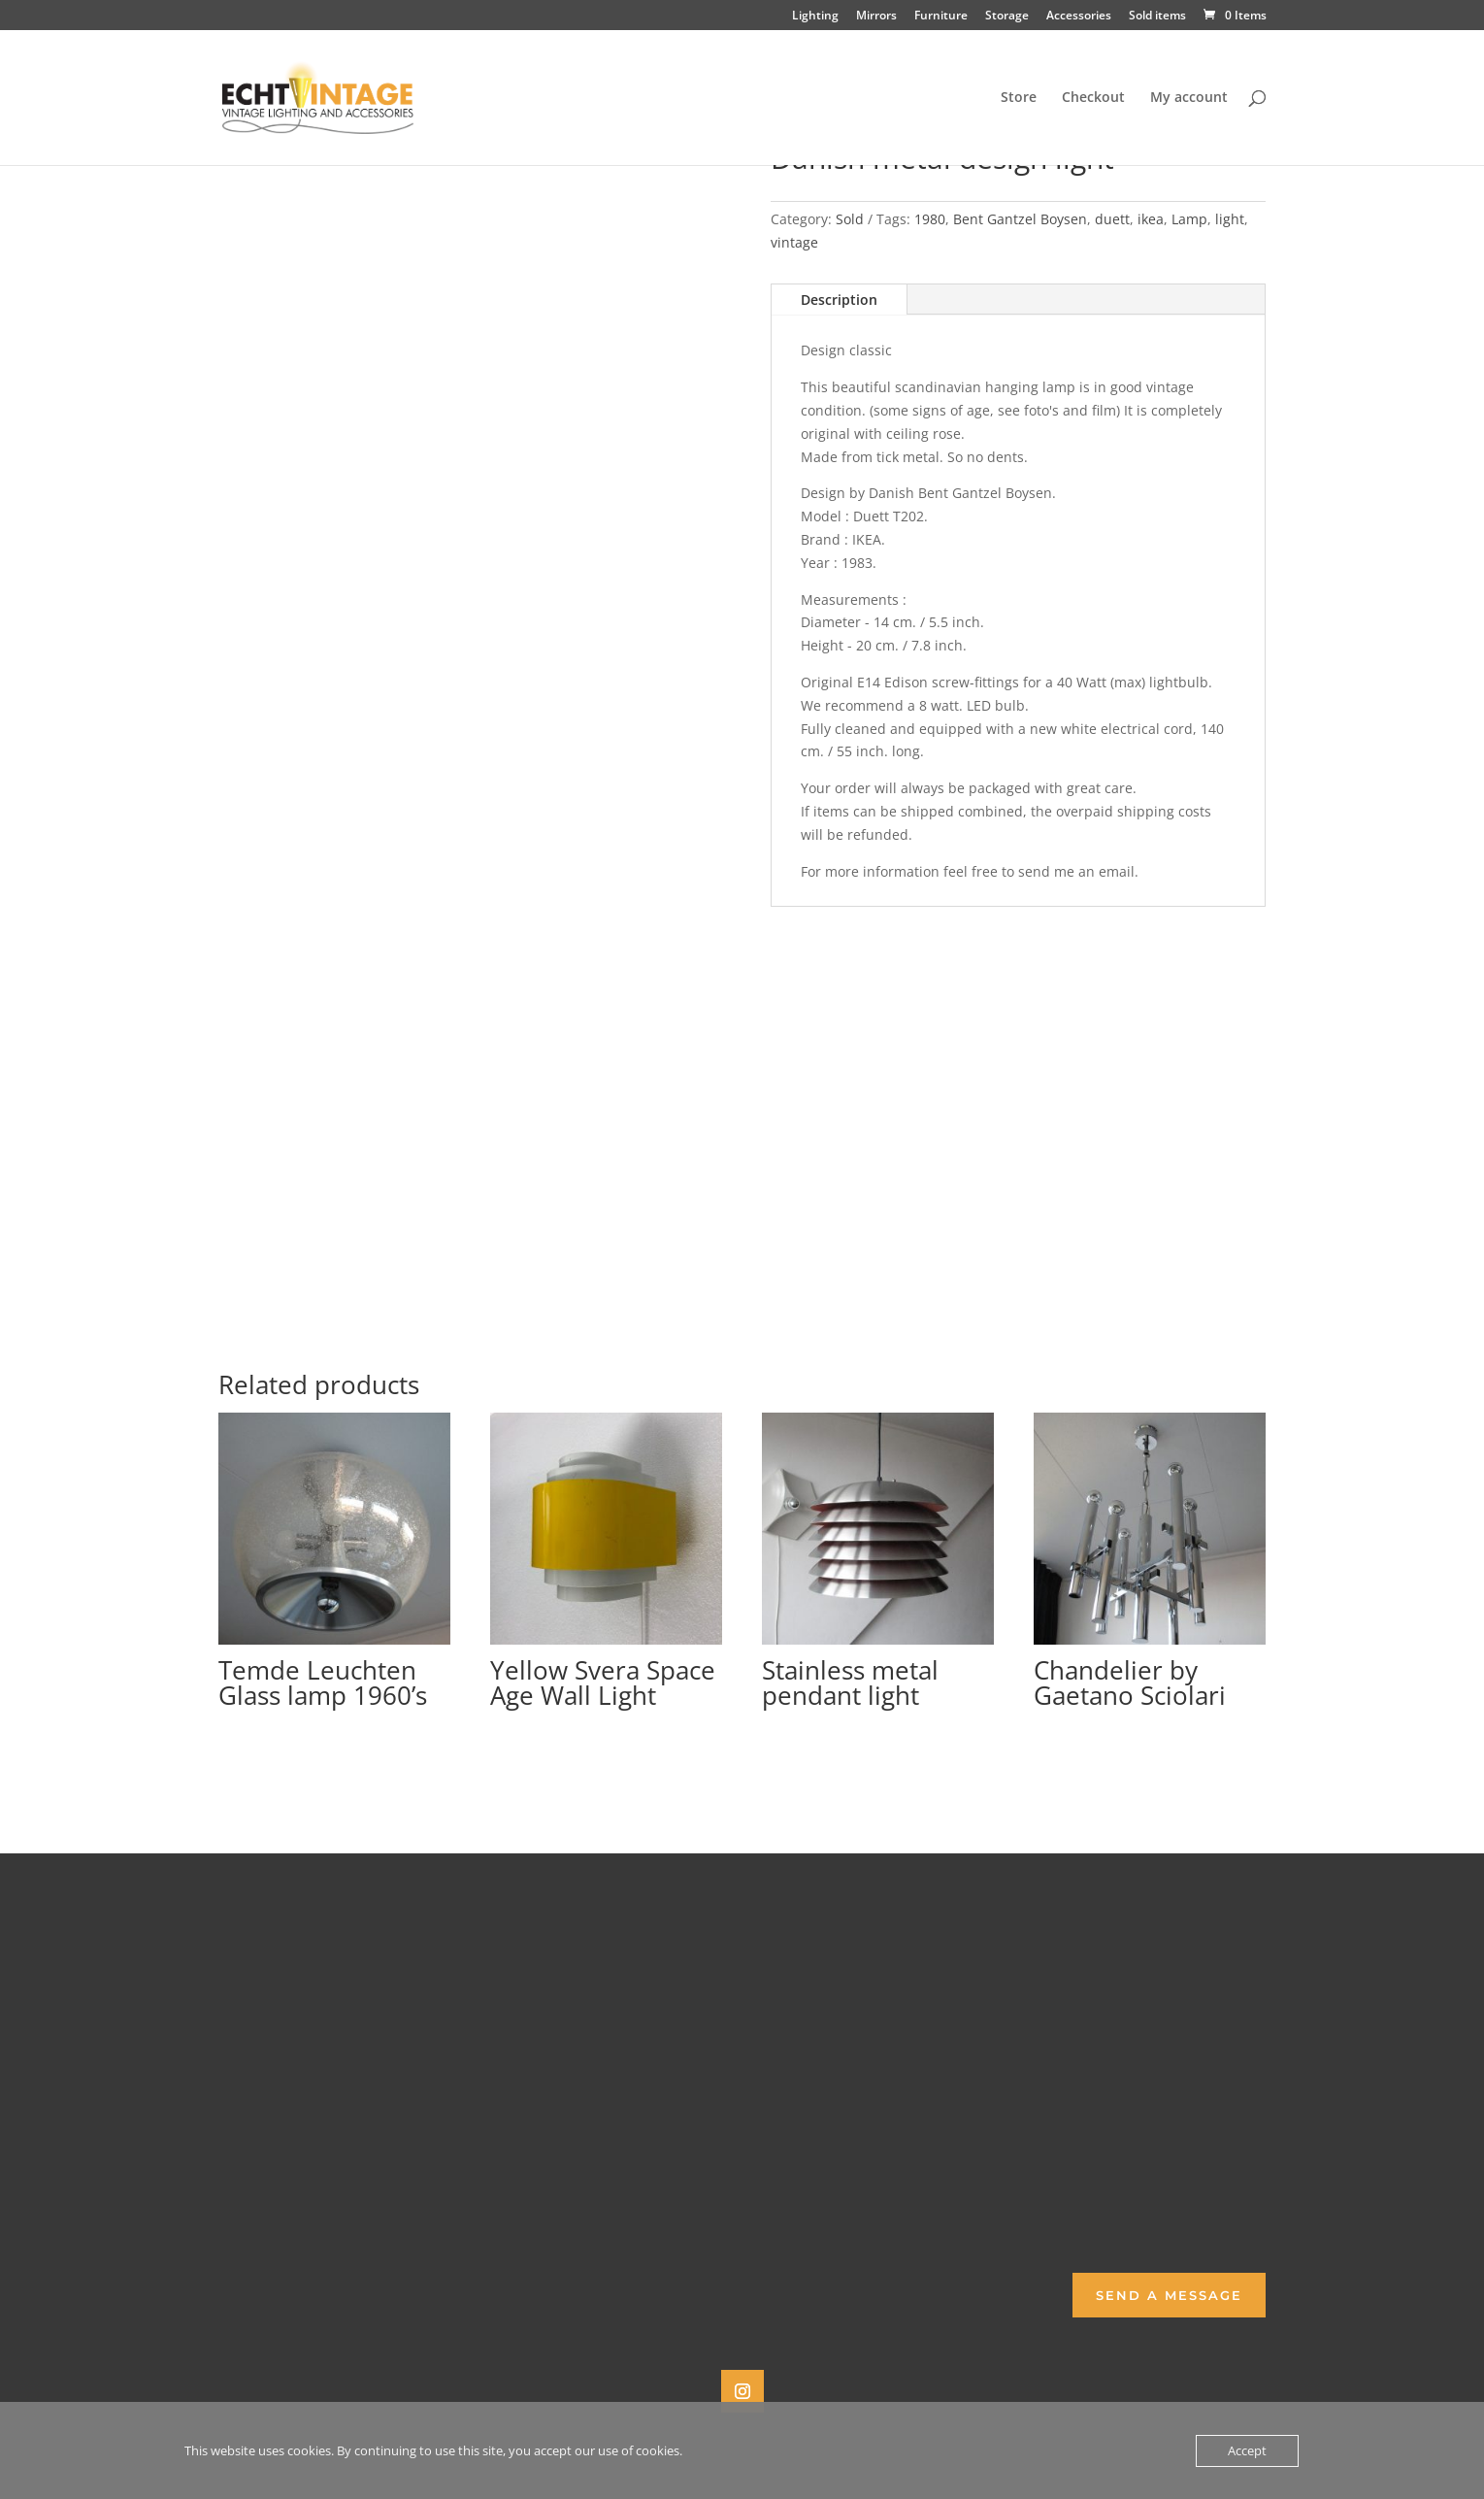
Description (839, 299)
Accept (1247, 2450)
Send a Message (1169, 2295)
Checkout (1093, 98)
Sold (850, 219)
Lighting (815, 16)
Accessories (1078, 16)
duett (1112, 219)
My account (1189, 98)
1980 (929, 219)
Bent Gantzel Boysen (1020, 219)
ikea (1151, 219)
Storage (1007, 16)
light (1229, 219)
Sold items (1157, 16)
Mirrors (876, 16)
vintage (794, 242)
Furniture (941, 16)
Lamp (1189, 219)
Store (1019, 98)
